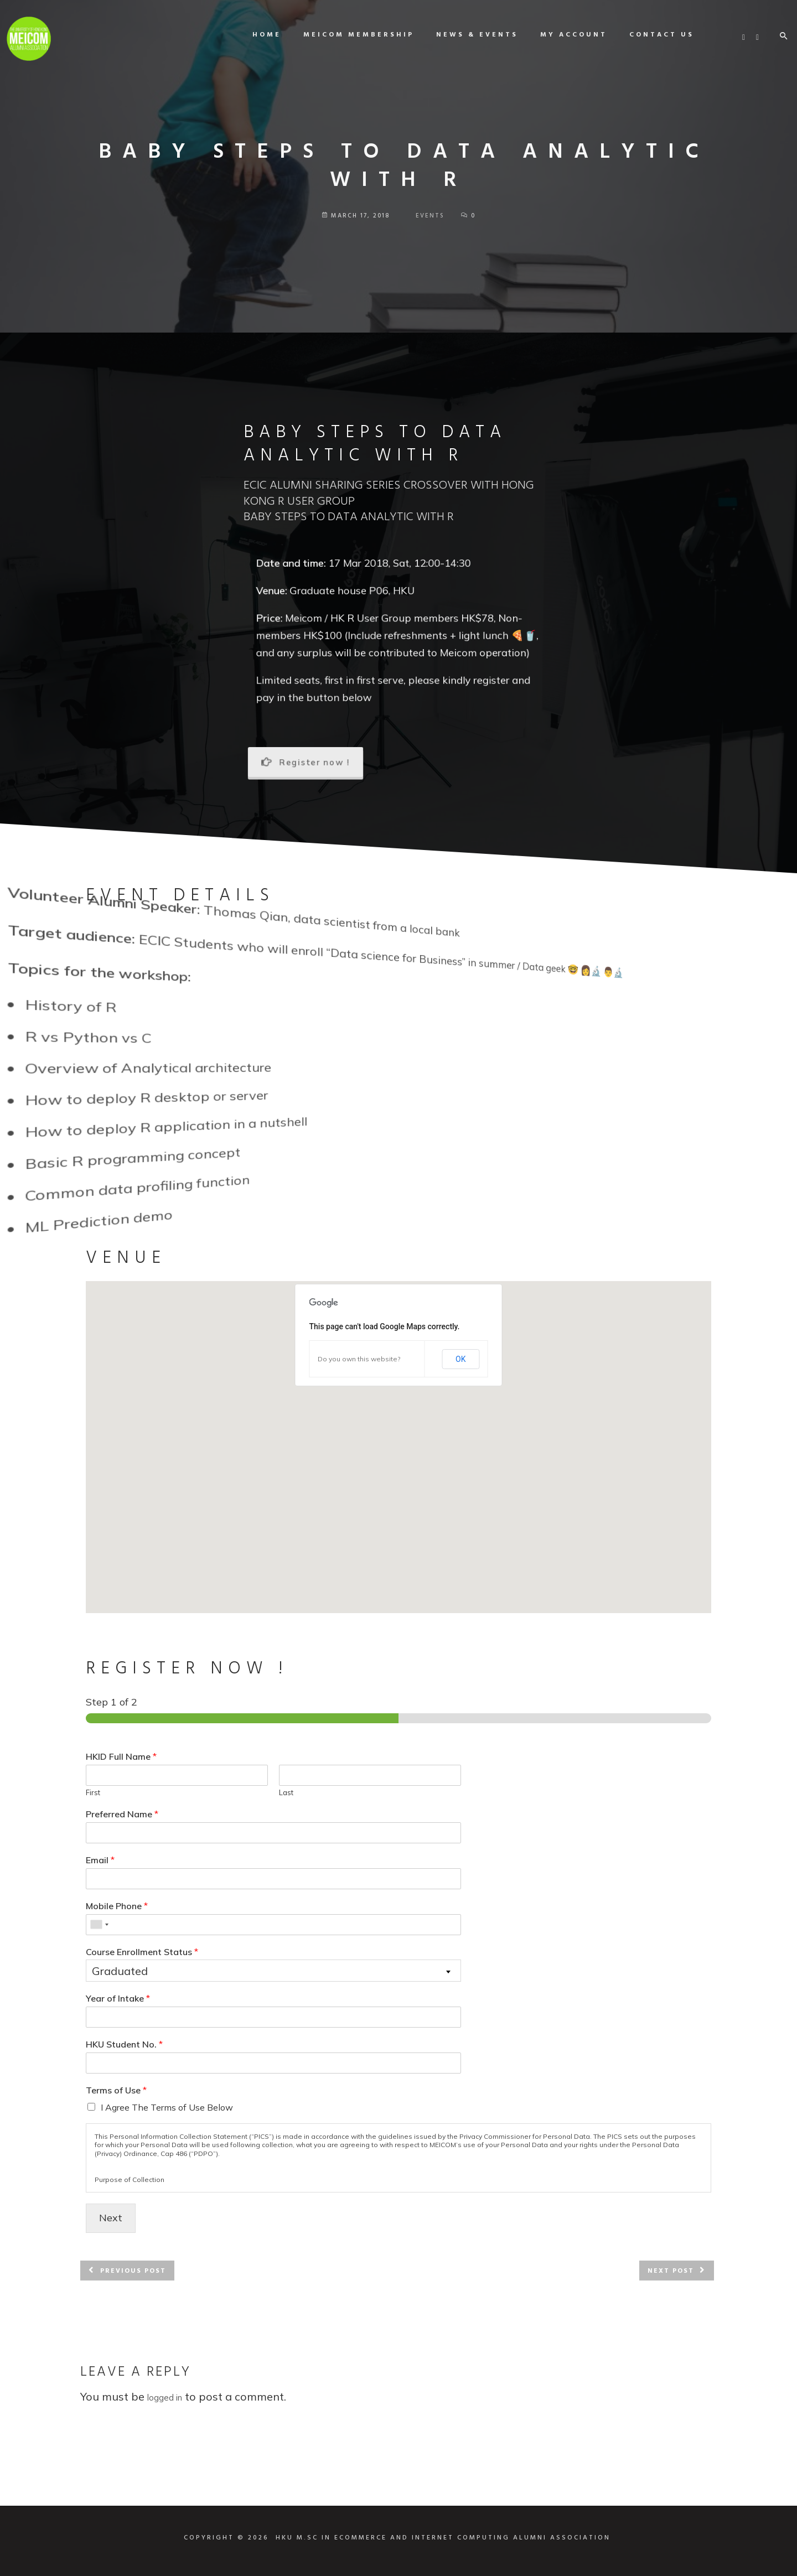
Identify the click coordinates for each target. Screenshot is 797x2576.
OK (460, 1359)
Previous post (133, 2271)
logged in (164, 2397)
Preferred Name (122, 1814)
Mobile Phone (117, 1905)
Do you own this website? (359, 1359)
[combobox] (99, 1925)
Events (430, 216)
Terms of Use (116, 2090)
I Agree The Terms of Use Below (167, 2107)
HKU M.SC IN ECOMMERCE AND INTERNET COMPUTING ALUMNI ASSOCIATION (443, 2537)
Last (286, 1792)
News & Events (467, 34)
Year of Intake (118, 1998)
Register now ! (305, 762)
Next (110, 2217)
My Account (563, 34)
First (93, 1792)
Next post (671, 2271)
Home (256, 34)
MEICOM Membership (348, 34)
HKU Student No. (124, 2044)
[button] (398, 1437)
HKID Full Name (121, 1756)
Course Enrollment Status (142, 1951)
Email (100, 1859)
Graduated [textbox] (120, 1971)
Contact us (651, 34)
